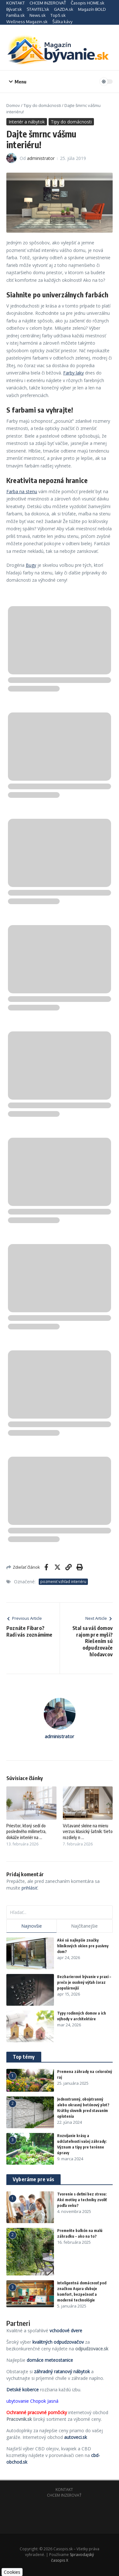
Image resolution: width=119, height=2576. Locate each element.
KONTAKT (15, 2)
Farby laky (73, 373)
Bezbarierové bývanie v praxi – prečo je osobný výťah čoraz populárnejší (84, 1982)
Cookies (12, 2572)
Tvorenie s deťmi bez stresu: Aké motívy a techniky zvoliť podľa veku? (82, 2200)
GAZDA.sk (63, 9)
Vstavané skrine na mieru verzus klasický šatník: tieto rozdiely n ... (88, 1831)
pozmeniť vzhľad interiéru (63, 1581)
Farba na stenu (21, 491)
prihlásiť (29, 1888)
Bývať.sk (14, 9)
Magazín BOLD (92, 9)
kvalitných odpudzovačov (58, 2342)
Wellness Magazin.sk (27, 21)
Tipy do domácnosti (42, 105)
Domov (13, 105)
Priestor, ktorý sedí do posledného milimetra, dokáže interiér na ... (26, 1831)
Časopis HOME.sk (87, 2)
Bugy (31, 565)
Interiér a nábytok (27, 122)
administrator (41, 158)
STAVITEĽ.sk (38, 9)
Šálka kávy (62, 21)
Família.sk (15, 15)
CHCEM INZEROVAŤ (48, 2)
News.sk (38, 15)
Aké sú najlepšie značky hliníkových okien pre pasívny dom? (83, 1946)
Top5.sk (58, 15)
